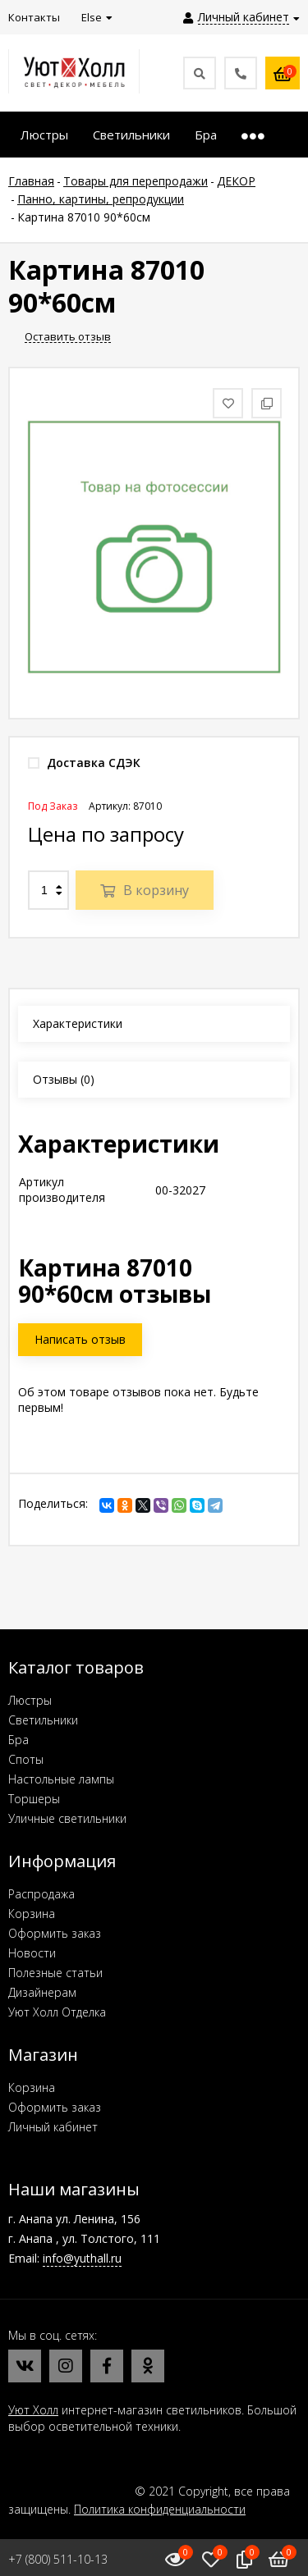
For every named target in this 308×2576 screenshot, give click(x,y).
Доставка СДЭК (84, 762)
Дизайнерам (42, 1992)
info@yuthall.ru (82, 2258)
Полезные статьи (55, 1972)
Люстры (30, 1700)
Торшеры (34, 1798)
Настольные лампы (61, 1779)
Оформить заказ (54, 1933)
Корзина (31, 1913)
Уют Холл (33, 2410)
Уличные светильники (67, 1818)
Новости (32, 1953)
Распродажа (41, 1894)
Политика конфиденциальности (160, 2509)
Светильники (43, 1720)
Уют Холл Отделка (57, 2012)
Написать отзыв (80, 1339)
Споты (26, 1759)
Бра (18, 1739)
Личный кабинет (53, 2127)
